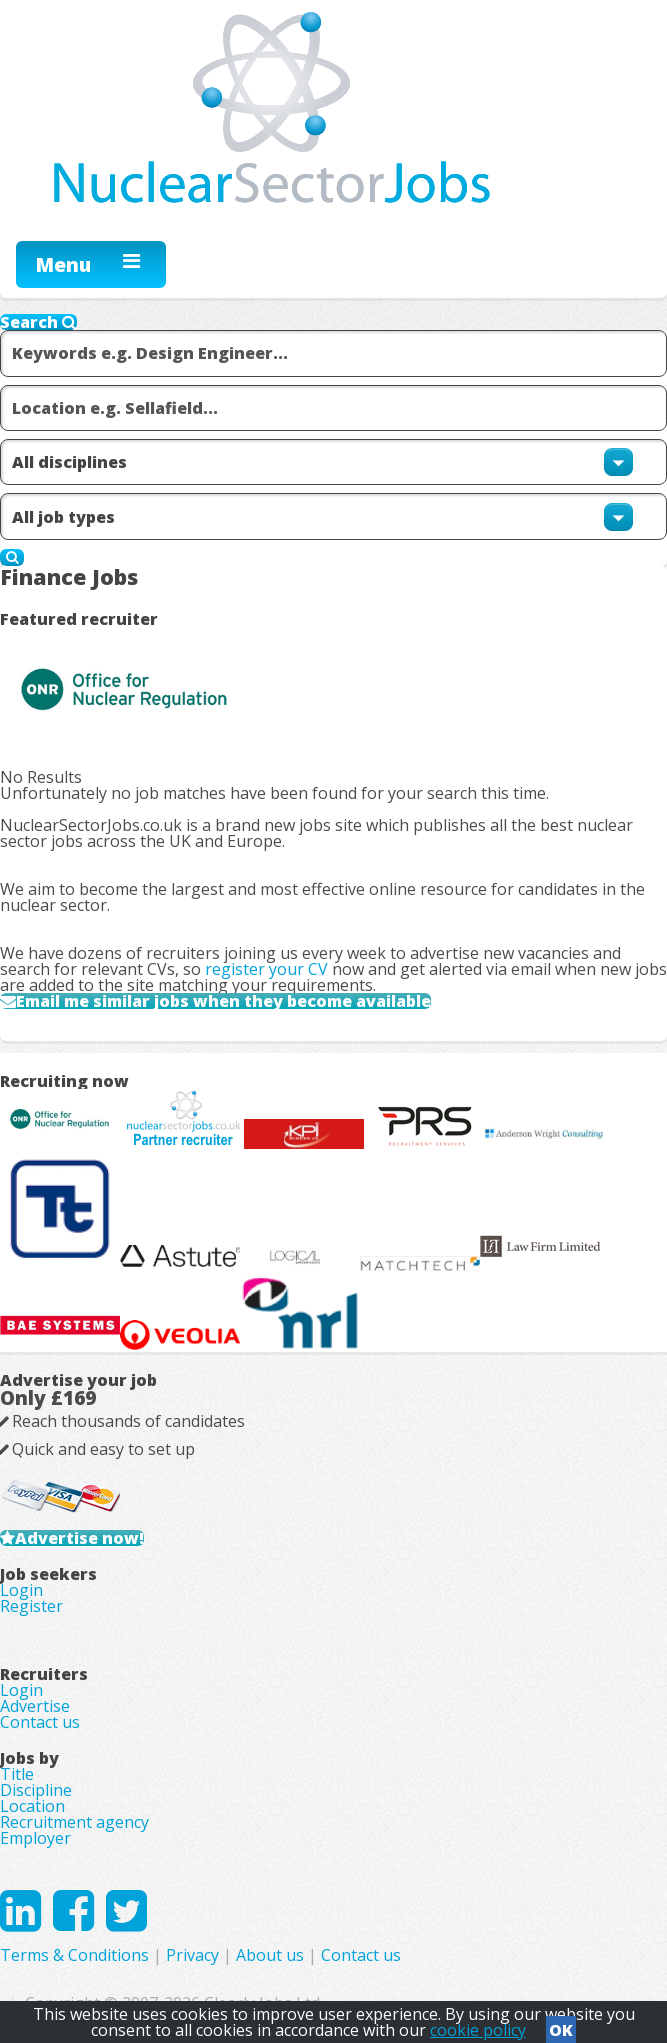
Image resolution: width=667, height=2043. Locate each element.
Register (31, 1606)
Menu (63, 264)
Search (38, 322)
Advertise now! (79, 1538)
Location (32, 1806)
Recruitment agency (74, 1822)
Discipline (36, 1790)
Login (21, 1590)
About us (270, 1955)
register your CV (266, 969)
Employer (35, 1838)
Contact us (40, 1722)
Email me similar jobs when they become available (223, 1001)
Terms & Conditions (74, 1955)
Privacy (192, 1955)
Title (17, 1774)
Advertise (35, 1706)
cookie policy (478, 2030)
